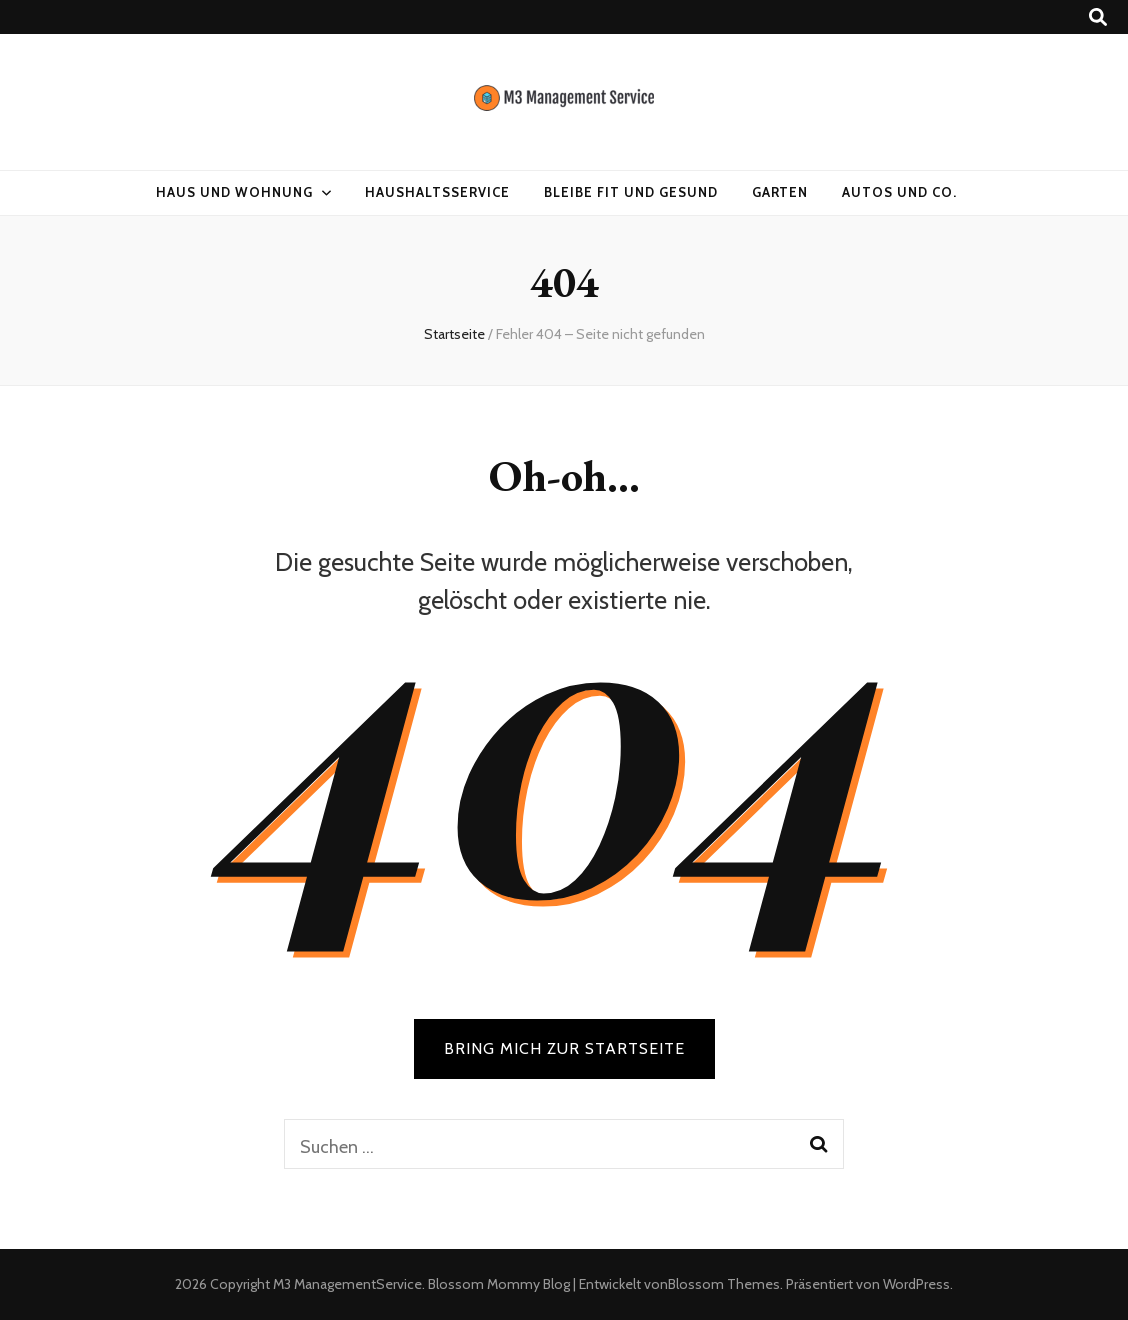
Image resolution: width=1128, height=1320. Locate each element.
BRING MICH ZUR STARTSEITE (564, 1048)
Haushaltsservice (437, 192)
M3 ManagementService (347, 1284)
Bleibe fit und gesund (630, 192)
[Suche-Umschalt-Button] (1098, 17)
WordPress (916, 1284)
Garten (780, 192)
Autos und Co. (899, 192)
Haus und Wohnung (234, 192)
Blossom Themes (724, 1284)
